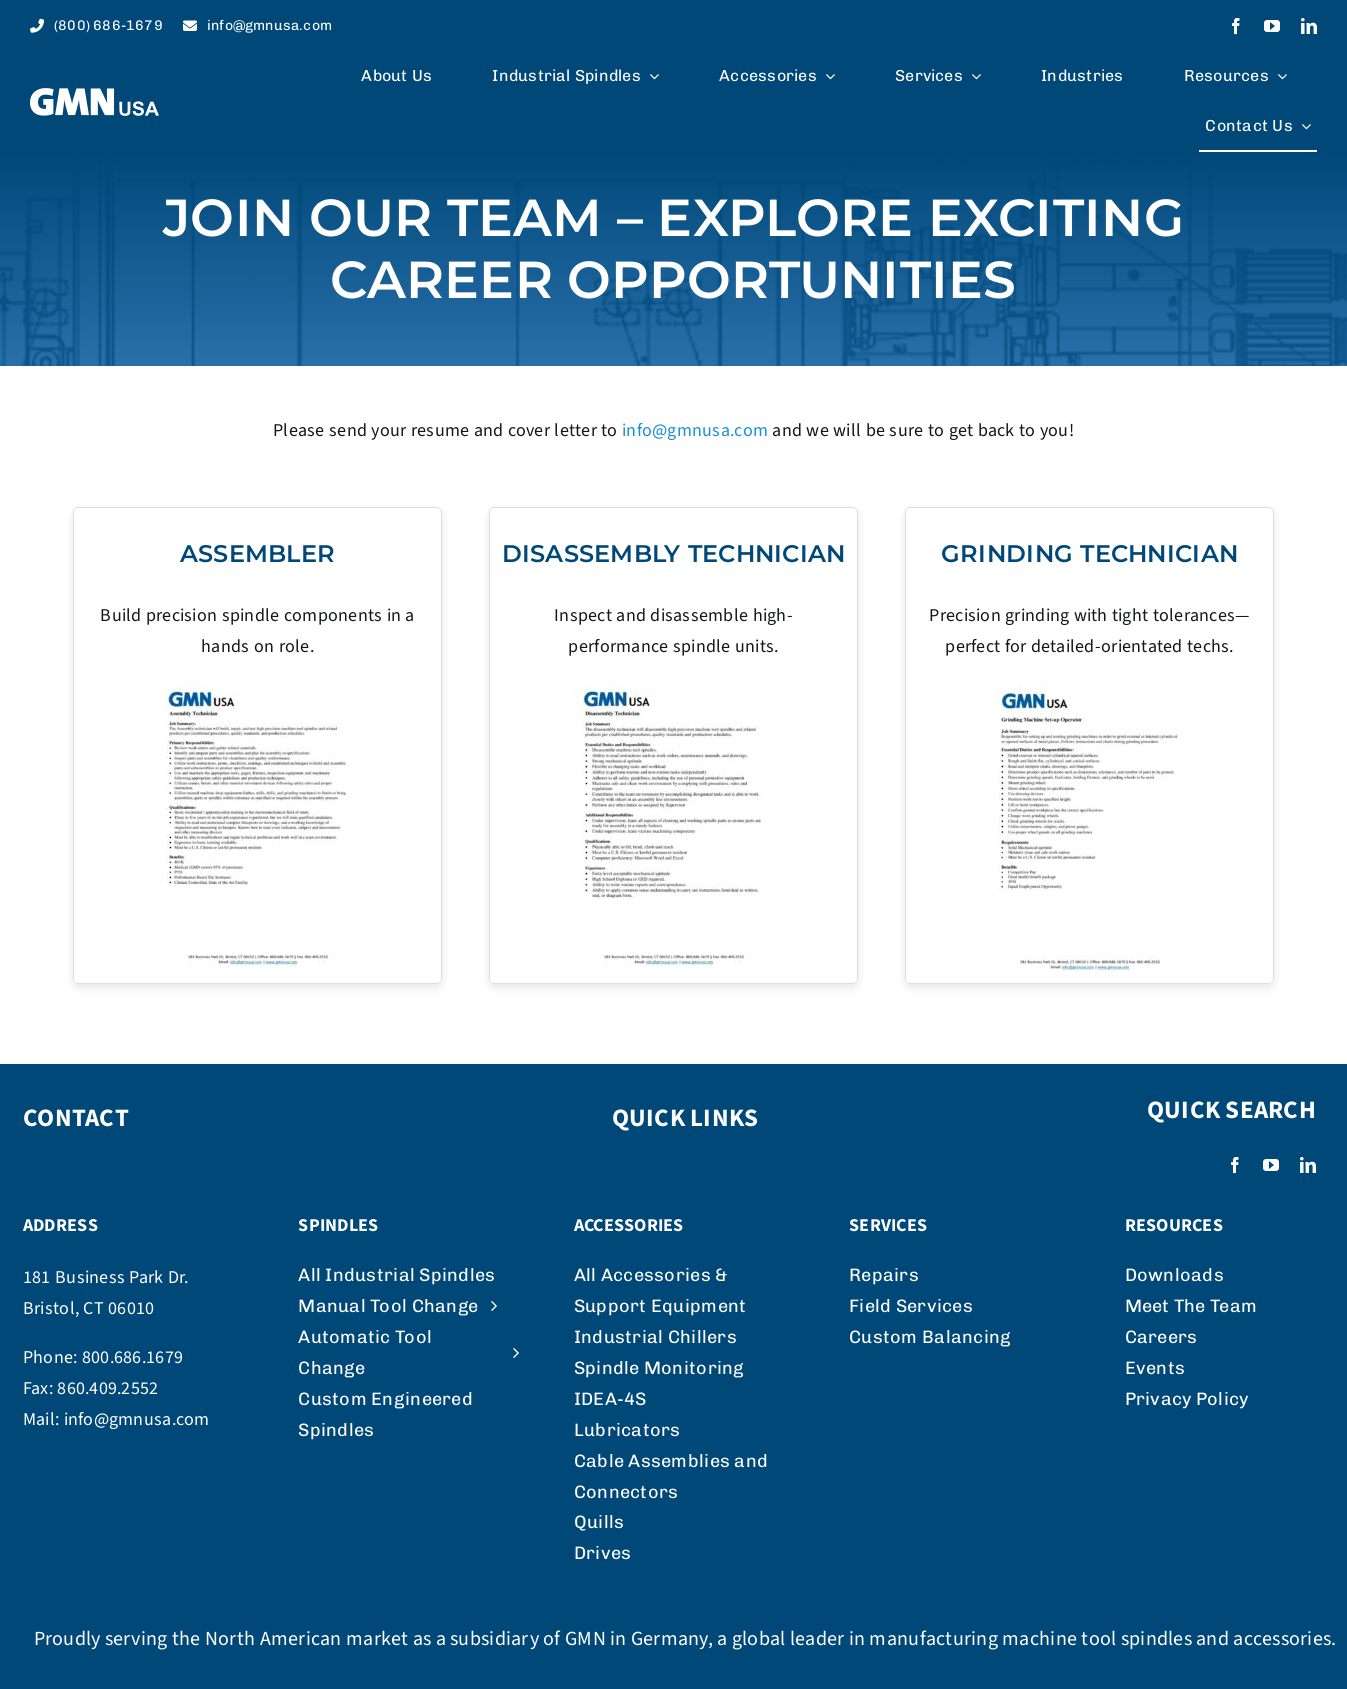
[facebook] (1236, 26)
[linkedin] (1309, 26)
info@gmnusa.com (695, 430)
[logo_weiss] (94, 96)
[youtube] (1272, 26)
